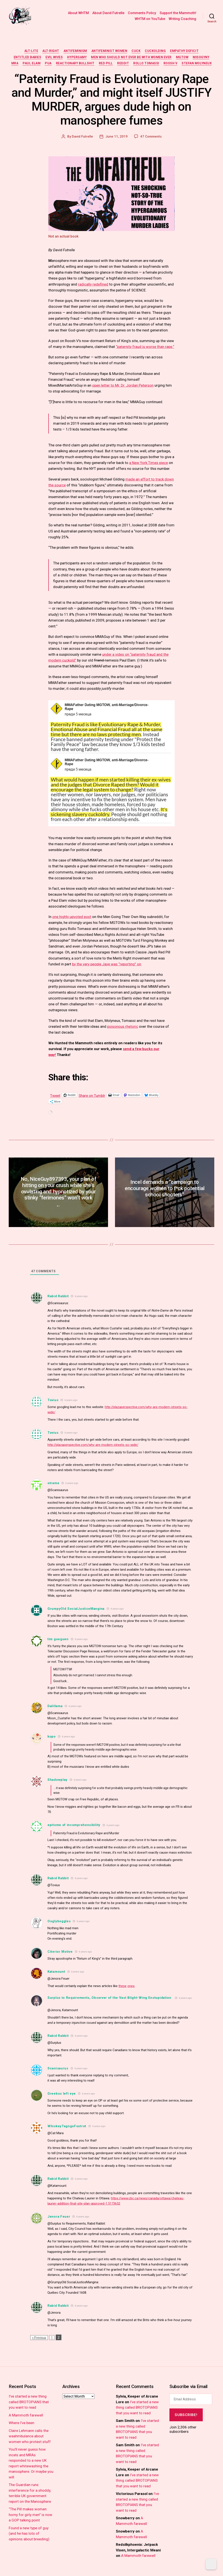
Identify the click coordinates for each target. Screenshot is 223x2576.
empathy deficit (184, 51)
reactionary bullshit (75, 63)
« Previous (39, 2337)
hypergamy (77, 57)
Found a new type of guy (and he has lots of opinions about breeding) (29, 2533)
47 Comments (151, 136)
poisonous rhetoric (122, 1026)
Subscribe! (186, 2415)
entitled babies (27, 57)
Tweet (55, 1095)
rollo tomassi (146, 63)
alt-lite (31, 51)
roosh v (170, 63)
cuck (136, 51)
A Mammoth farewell (26, 2415)
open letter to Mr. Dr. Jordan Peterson (123, 385)
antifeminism (75, 51)
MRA (15, 63)
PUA (48, 63)
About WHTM (78, 13)
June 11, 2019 (116, 136)
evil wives (54, 57)
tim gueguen (58, 1639)
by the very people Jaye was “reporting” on (106, 964)
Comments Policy (142, 13)
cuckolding (155, 51)
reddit (123, 63)
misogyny (201, 57)
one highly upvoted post (71, 917)
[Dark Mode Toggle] (211, 2564)
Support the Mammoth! (178, 13)
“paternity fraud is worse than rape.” (145, 346)
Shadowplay (57, 1780)
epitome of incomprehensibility (73, 1825)
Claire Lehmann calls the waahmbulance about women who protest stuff (30, 2436)
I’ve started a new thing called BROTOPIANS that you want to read (29, 2402)
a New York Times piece (148, 463)
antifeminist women (109, 51)
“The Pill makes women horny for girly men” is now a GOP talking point (30, 2514)
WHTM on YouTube (150, 19)
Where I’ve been (21, 2423)
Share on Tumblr (92, 1095)
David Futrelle (82, 136)
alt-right (50, 51)
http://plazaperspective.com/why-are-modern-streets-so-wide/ (92, 1445)
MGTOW (182, 57)
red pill (106, 63)
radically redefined (93, 284)
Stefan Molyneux (197, 63)
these (122, 1986)
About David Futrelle (108, 13)
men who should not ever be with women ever (131, 57)
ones (131, 1986)
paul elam (32, 63)
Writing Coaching (182, 19)
